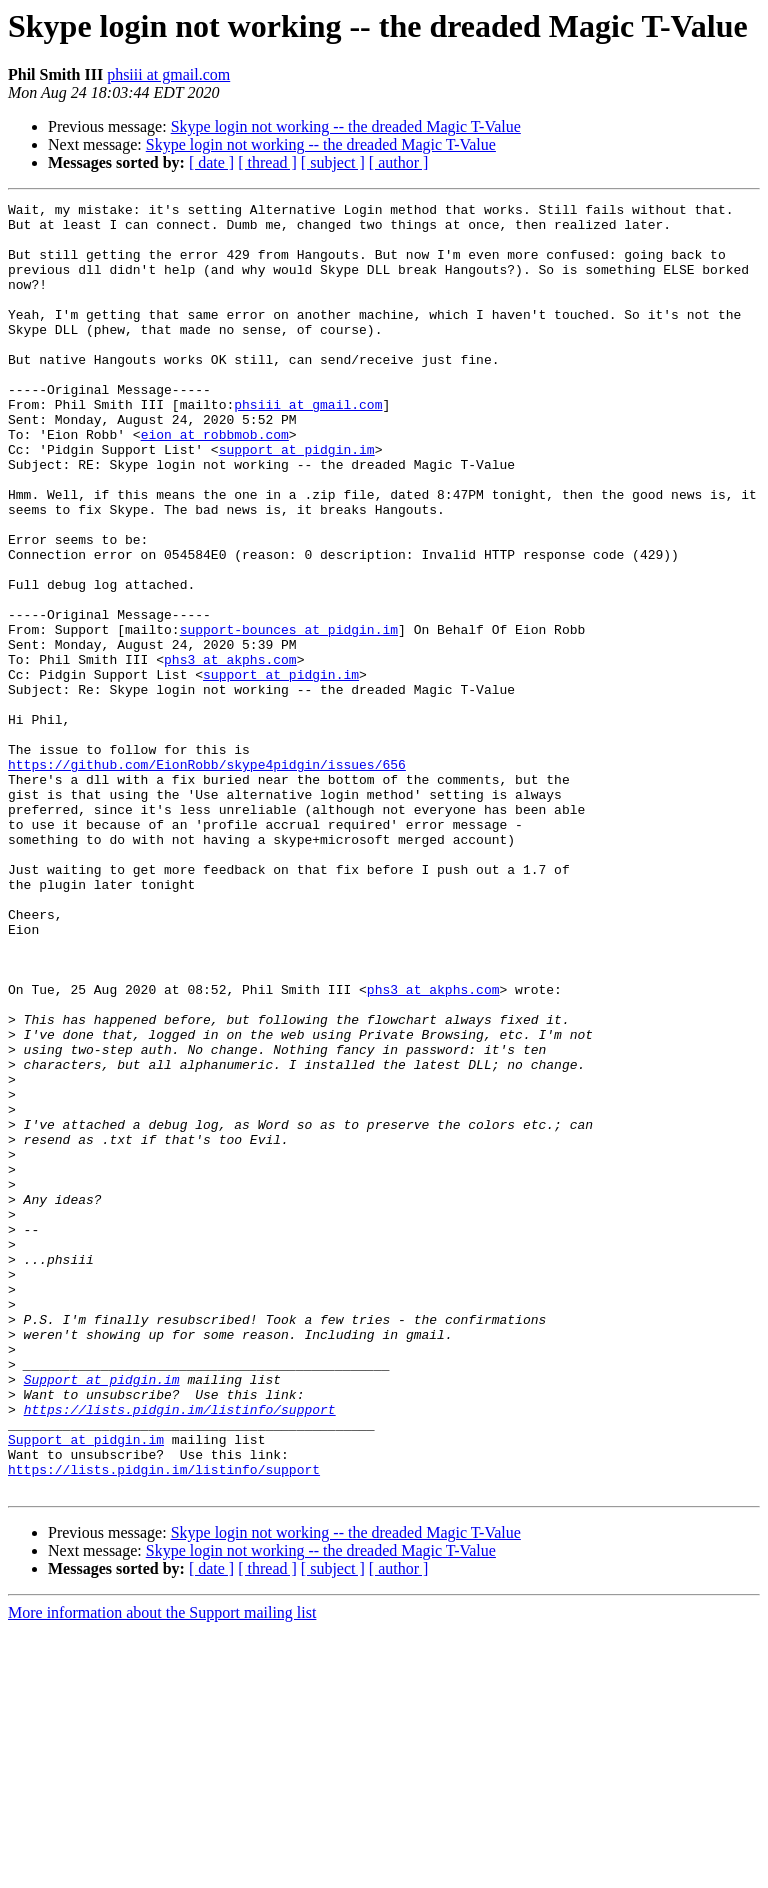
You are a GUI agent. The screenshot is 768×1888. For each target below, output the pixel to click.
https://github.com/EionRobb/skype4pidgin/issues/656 (207, 878)
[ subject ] (333, 162)
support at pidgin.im (297, 500)
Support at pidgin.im (102, 1616)
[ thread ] (267, 162)
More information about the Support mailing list (162, 1870)
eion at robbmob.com (215, 482)
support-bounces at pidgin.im (289, 716)
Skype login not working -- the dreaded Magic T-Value (346, 126)
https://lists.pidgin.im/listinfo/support (180, 1652)
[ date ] (211, 162)
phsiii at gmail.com (168, 74)
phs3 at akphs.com (230, 752)
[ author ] (399, 162)
